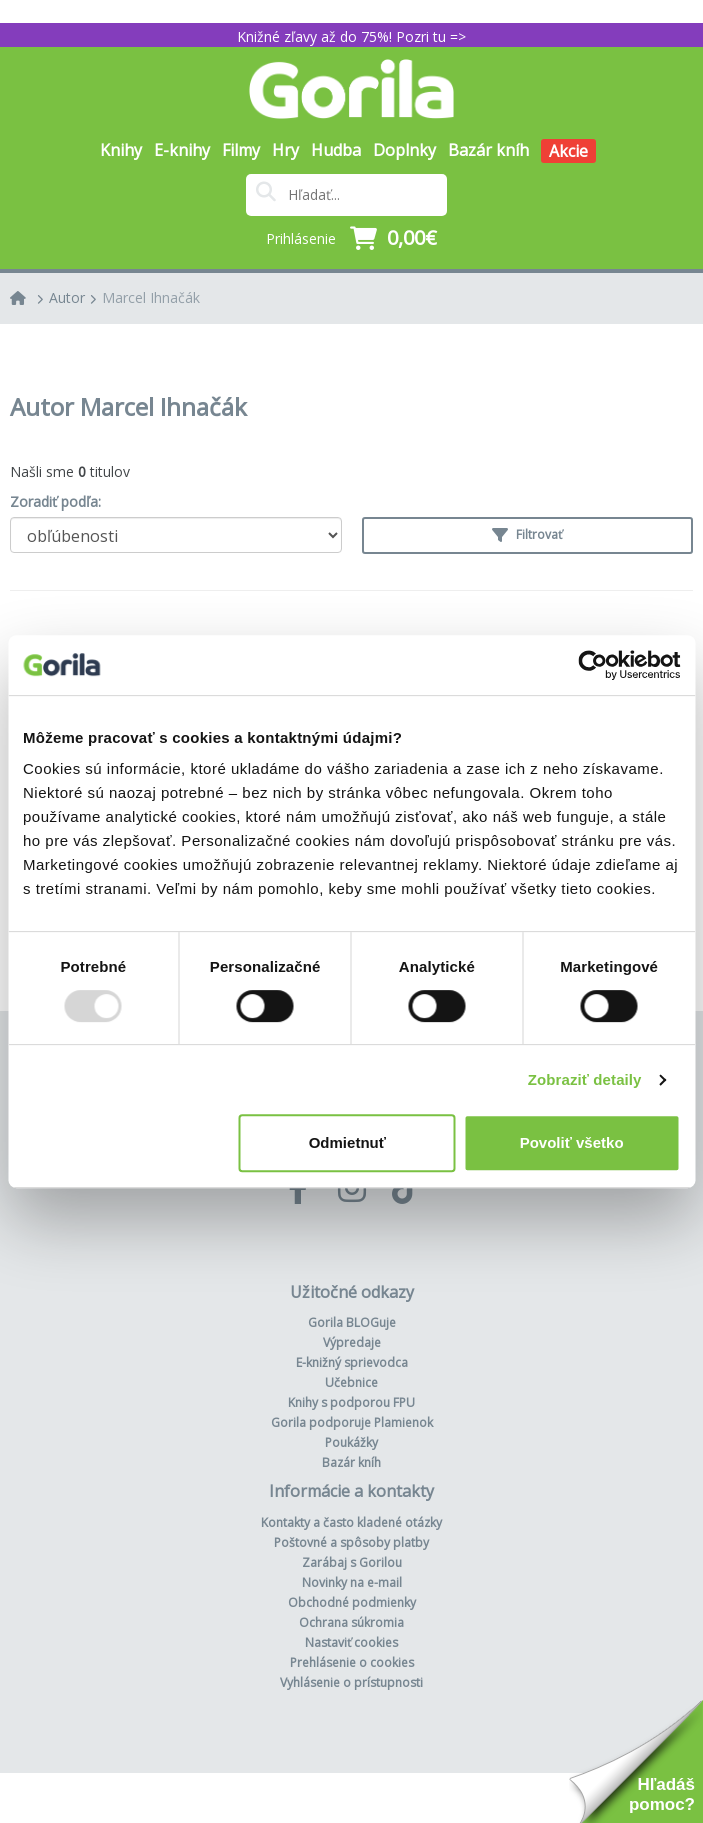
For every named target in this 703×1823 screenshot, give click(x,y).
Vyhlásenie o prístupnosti (351, 1682)
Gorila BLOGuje (352, 1322)
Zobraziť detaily (585, 1079)
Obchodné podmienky (352, 1602)
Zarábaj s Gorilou (352, 1562)
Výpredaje (352, 1342)
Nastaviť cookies (351, 1642)
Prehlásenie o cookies (352, 1662)
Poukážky (351, 1442)
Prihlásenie (301, 238)
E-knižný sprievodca (352, 1362)
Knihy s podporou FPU (351, 1402)
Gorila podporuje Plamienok (352, 1422)
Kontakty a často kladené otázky (351, 1522)
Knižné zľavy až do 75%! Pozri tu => (351, 36)
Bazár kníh (488, 150)
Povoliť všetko (572, 1142)
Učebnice (351, 1382)
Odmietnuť (347, 1142)
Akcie (568, 151)
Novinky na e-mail (352, 1582)
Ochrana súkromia (351, 1622)
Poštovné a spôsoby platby (351, 1542)
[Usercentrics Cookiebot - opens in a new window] (592, 665)
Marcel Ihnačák (151, 297)
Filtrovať (527, 534)
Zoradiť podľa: (55, 501)
